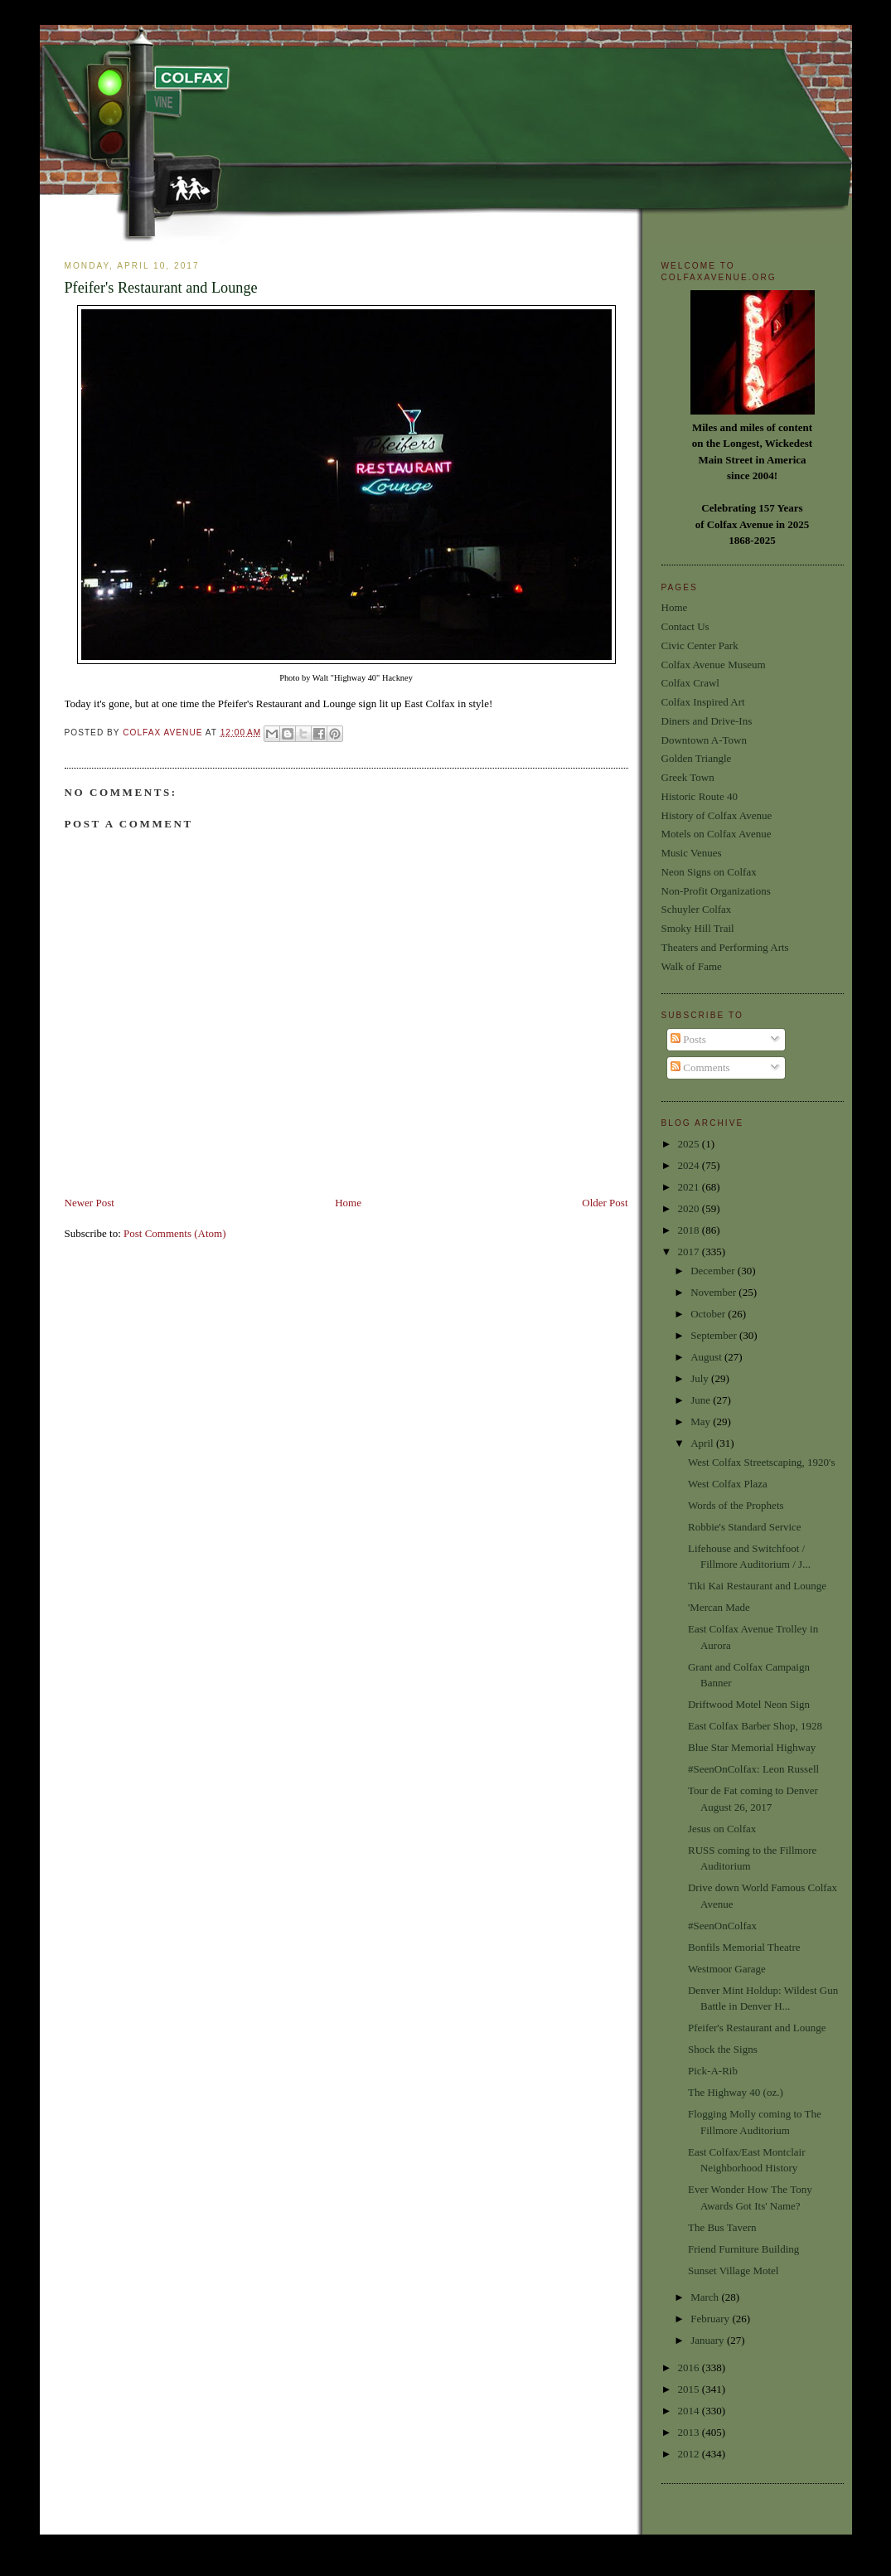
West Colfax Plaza (728, 1483)
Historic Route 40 (699, 796)
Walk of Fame (691, 966)
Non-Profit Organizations (716, 891)
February (711, 2318)
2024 (690, 1165)
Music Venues (691, 853)
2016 (690, 2367)
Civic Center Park (699, 645)
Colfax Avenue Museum (713, 664)
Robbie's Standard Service (744, 1527)
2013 (690, 2432)
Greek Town (687, 777)
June (701, 1400)
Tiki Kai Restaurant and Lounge (757, 1585)
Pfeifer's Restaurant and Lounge (757, 2027)
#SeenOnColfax (722, 1925)
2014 (690, 2410)
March (705, 2297)
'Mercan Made (719, 1607)
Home (348, 1202)
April (703, 1443)
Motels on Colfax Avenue (716, 833)
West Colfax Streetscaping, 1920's (761, 1462)
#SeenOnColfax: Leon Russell (753, 1769)
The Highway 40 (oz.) (735, 2092)
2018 (690, 1230)
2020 (690, 1208)
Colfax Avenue (164, 732)
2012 (690, 2453)
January (708, 2340)
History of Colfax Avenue (716, 815)
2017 (690, 1251)
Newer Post (89, 1202)
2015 (690, 2389)
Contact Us (685, 626)
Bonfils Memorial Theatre (744, 1947)
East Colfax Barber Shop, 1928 (755, 1726)
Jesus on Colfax (722, 1828)
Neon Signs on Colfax (709, 872)
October (709, 1313)
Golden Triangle (696, 758)
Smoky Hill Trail (697, 928)
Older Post (604, 1202)
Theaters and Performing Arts (725, 947)
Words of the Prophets (736, 1505)
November (714, 1292)
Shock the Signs (723, 2049)
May (701, 1421)
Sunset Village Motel (733, 2270)
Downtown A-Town (704, 740)
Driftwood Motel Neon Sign (749, 1704)
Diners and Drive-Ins (707, 721)
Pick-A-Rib (713, 2070)
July (700, 1378)
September (714, 1335)
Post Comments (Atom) (174, 1233)
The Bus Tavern (722, 2227)
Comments (700, 1067)
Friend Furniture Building (743, 2249)
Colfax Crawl (690, 683)
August (707, 1357)
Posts (688, 1039)
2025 (690, 1144)
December (714, 1270)
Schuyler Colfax (696, 909)
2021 (690, 1187)
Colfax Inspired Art (703, 702)
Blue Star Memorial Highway (752, 1747)
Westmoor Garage (727, 1968)
